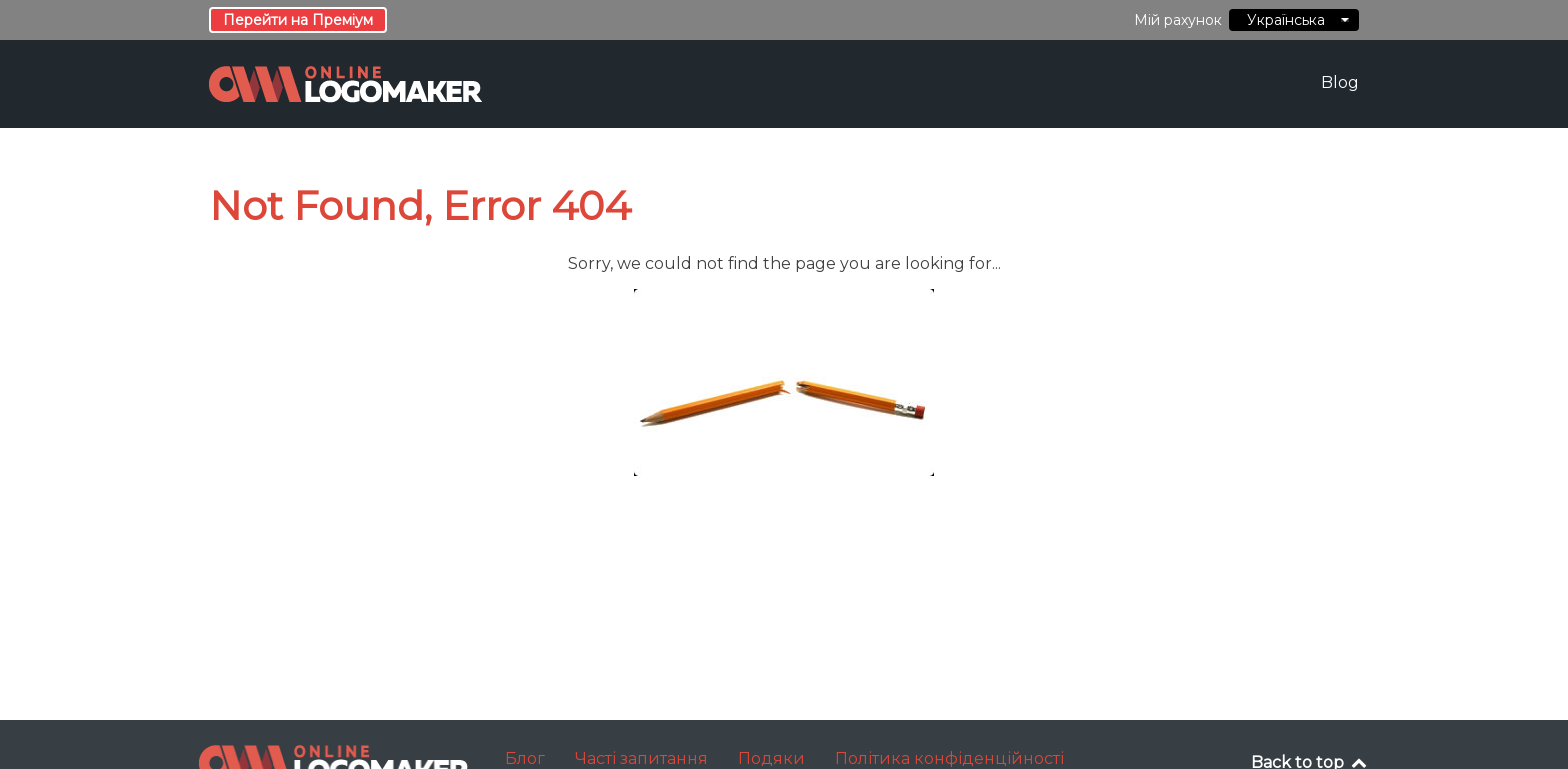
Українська (1294, 20)
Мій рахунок (1178, 20)
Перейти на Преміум (298, 20)
